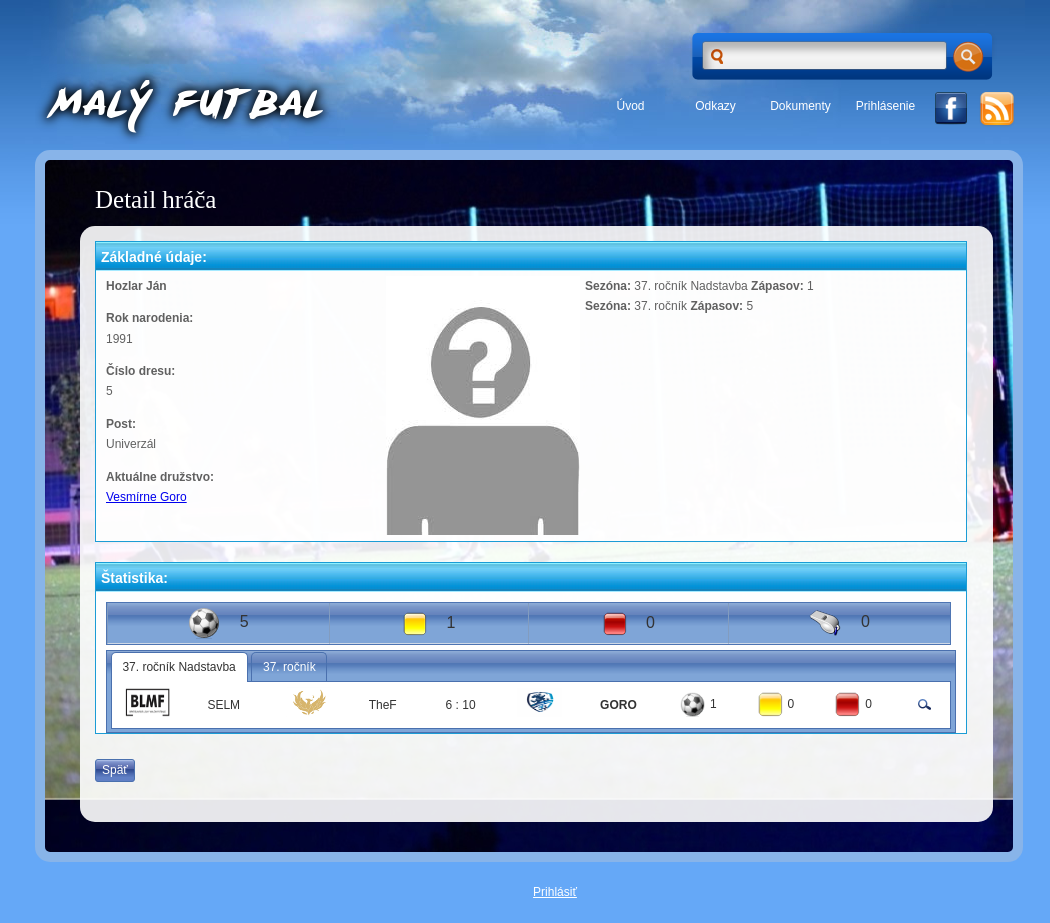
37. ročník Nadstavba (178, 667)
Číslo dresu (138, 371)
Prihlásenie (885, 106)
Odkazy (715, 106)
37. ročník (289, 667)
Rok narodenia (147, 318)
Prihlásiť (555, 892)
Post (119, 424)
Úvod (630, 106)
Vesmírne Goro (146, 497)
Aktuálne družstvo (158, 477)
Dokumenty (800, 106)
